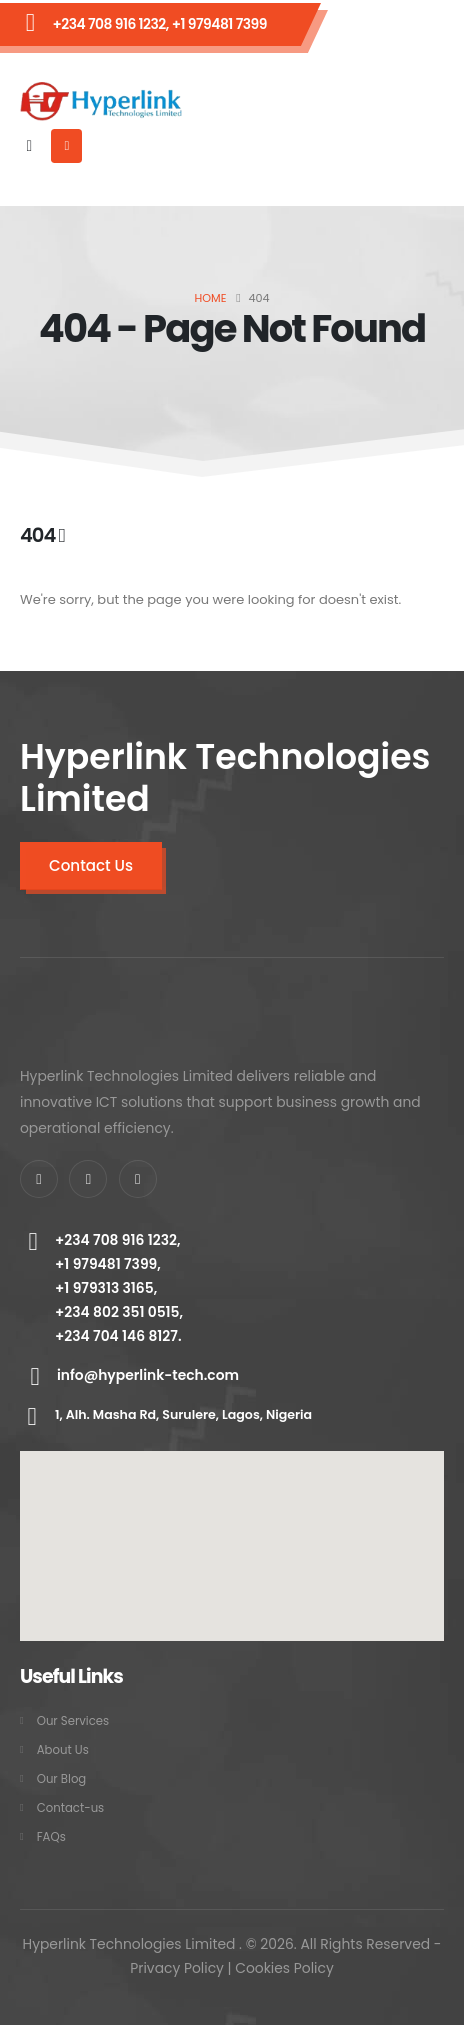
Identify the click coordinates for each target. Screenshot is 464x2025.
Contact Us (91, 865)
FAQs (51, 1837)
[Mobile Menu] (66, 146)
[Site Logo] (101, 102)
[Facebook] (39, 1179)
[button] (29, 146)
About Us (63, 1750)
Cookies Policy (284, 1968)
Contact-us (71, 1808)
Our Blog (62, 1779)
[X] (88, 1179)
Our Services (73, 1721)
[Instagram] (138, 1179)
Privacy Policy (177, 1968)
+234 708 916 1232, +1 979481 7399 (159, 24)
